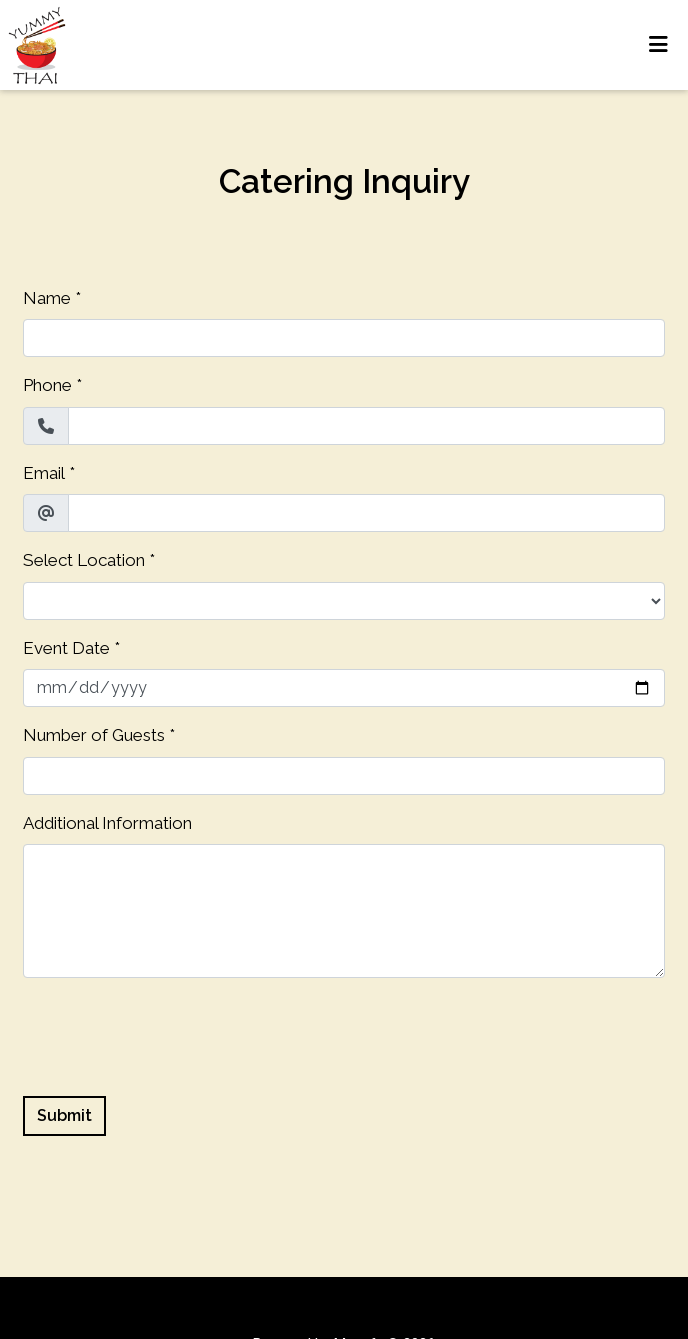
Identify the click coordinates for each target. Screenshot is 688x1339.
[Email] (366, 513)
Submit (64, 1115)
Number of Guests (94, 735)
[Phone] (366, 426)
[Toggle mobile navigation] (658, 45)
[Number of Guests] (344, 776)
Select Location (84, 560)
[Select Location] (344, 601)
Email (44, 473)
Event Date (66, 648)
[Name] (344, 338)
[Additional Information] (344, 911)
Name (47, 298)
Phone (47, 385)
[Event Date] (344, 688)
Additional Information (107, 823)
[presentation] (175, 1033)
